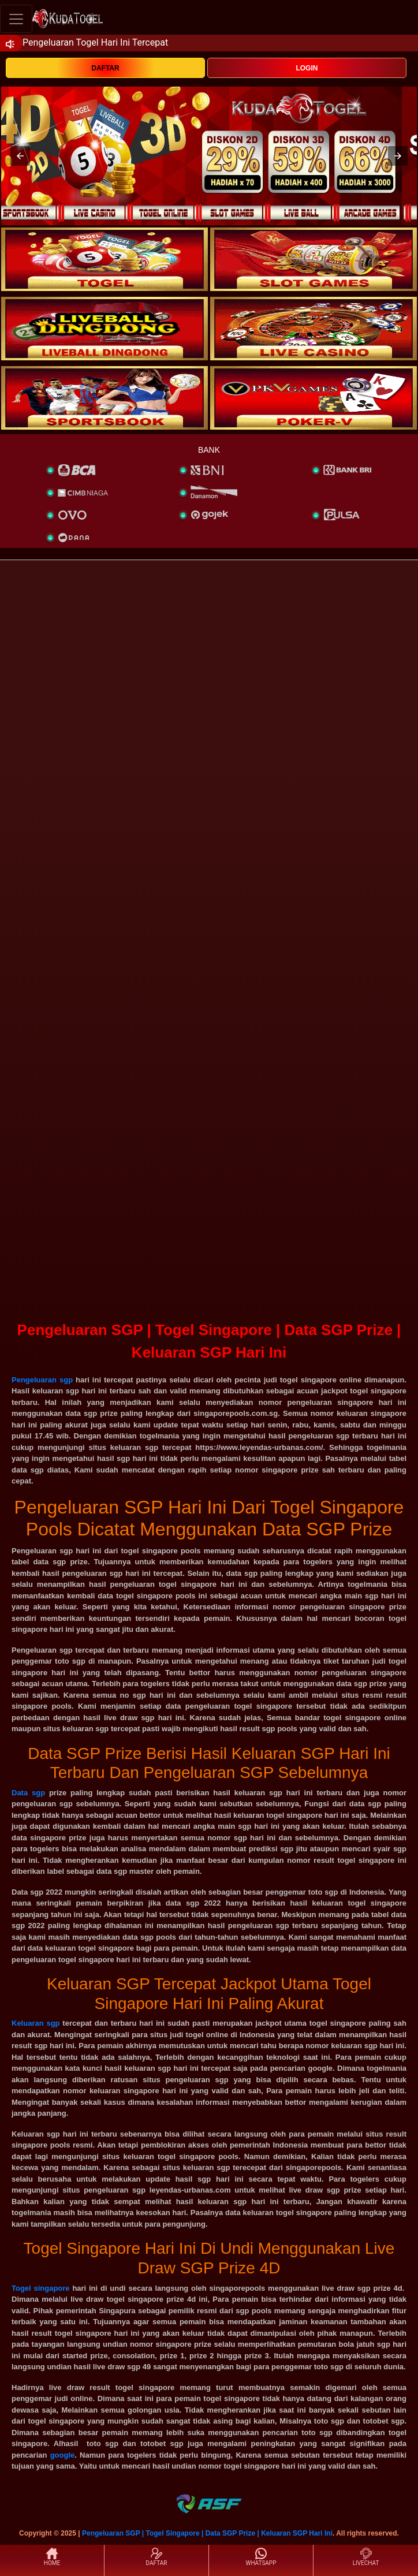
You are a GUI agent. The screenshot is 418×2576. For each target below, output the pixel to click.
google (62, 2455)
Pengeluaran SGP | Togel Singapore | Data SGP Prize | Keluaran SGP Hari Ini (207, 2533)
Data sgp (28, 1792)
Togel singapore (41, 2288)
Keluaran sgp (36, 2023)
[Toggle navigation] (16, 19)
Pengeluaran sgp (42, 1379)
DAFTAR (105, 68)
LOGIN (307, 68)
